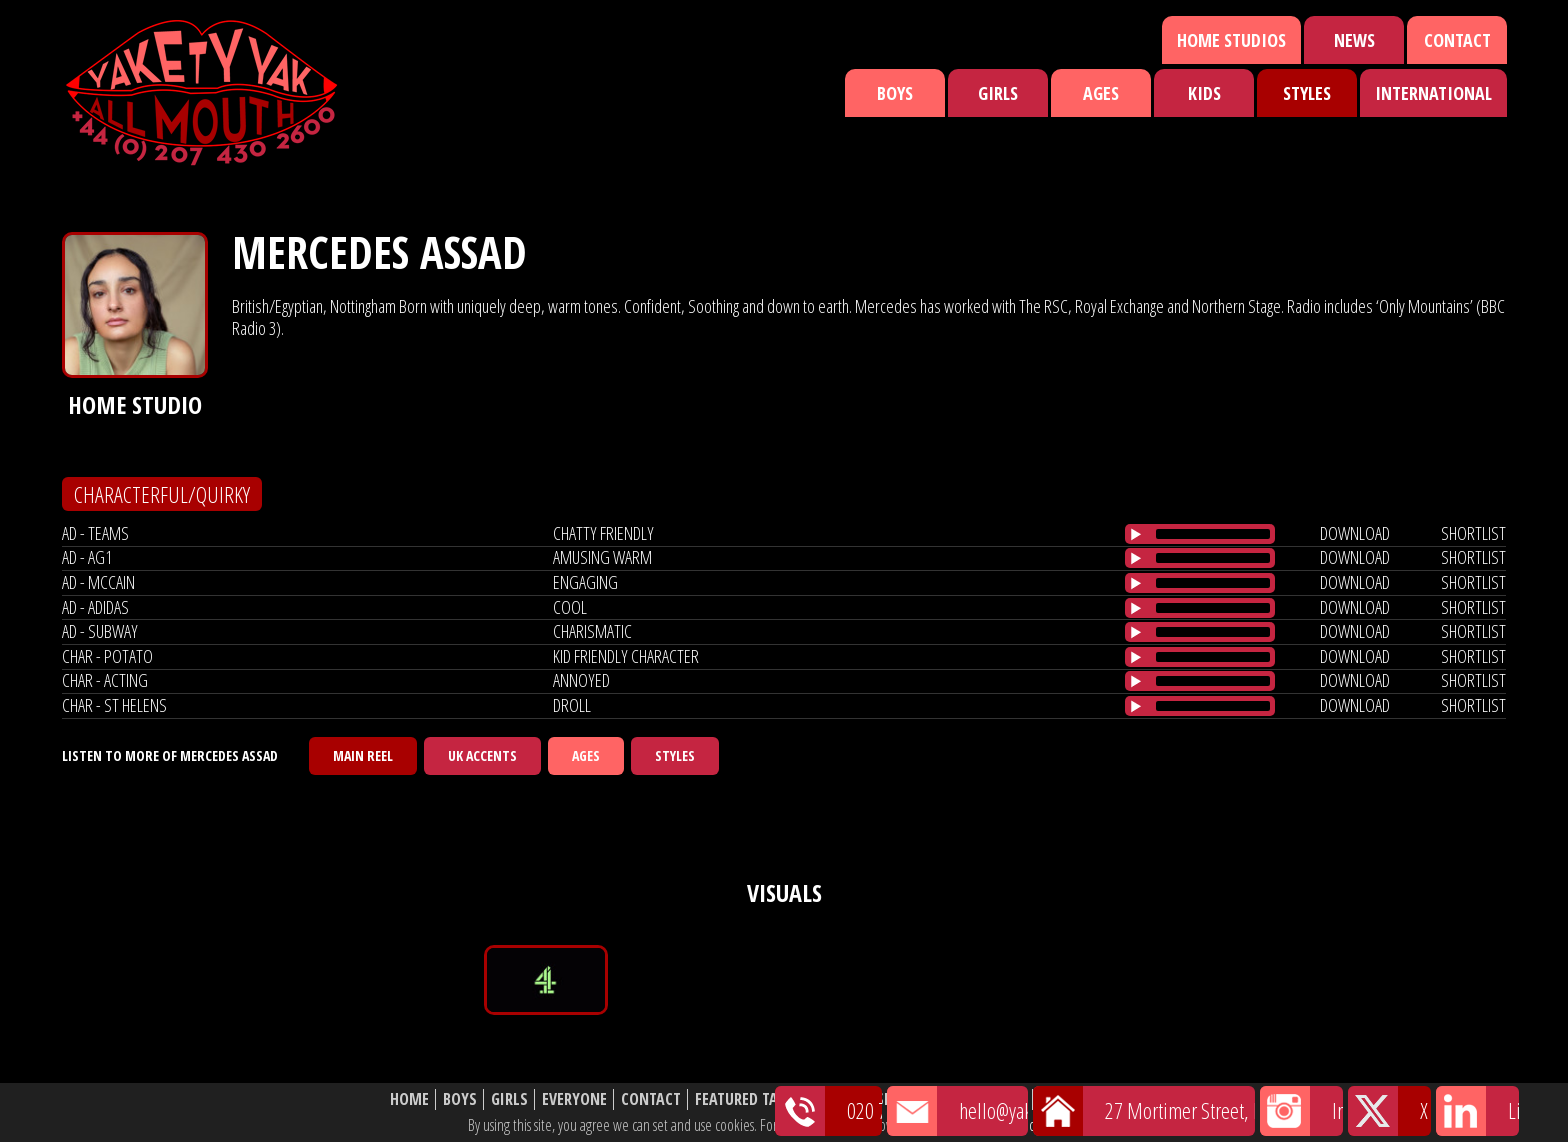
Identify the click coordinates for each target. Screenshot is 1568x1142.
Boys (895, 93)
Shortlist (911, 1099)
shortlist (1473, 533)
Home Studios (1231, 40)
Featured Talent (752, 1099)
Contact (1457, 40)
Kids (1204, 93)
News (1354, 40)
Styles (1307, 93)
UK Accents (482, 755)
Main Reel (363, 755)
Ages (1101, 93)
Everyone (574, 1099)
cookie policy (1063, 1125)
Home (409, 1099)
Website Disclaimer (1109, 1099)
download (1355, 533)
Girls (998, 93)
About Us (993, 1099)
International (1433, 93)
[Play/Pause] (1136, 534)
